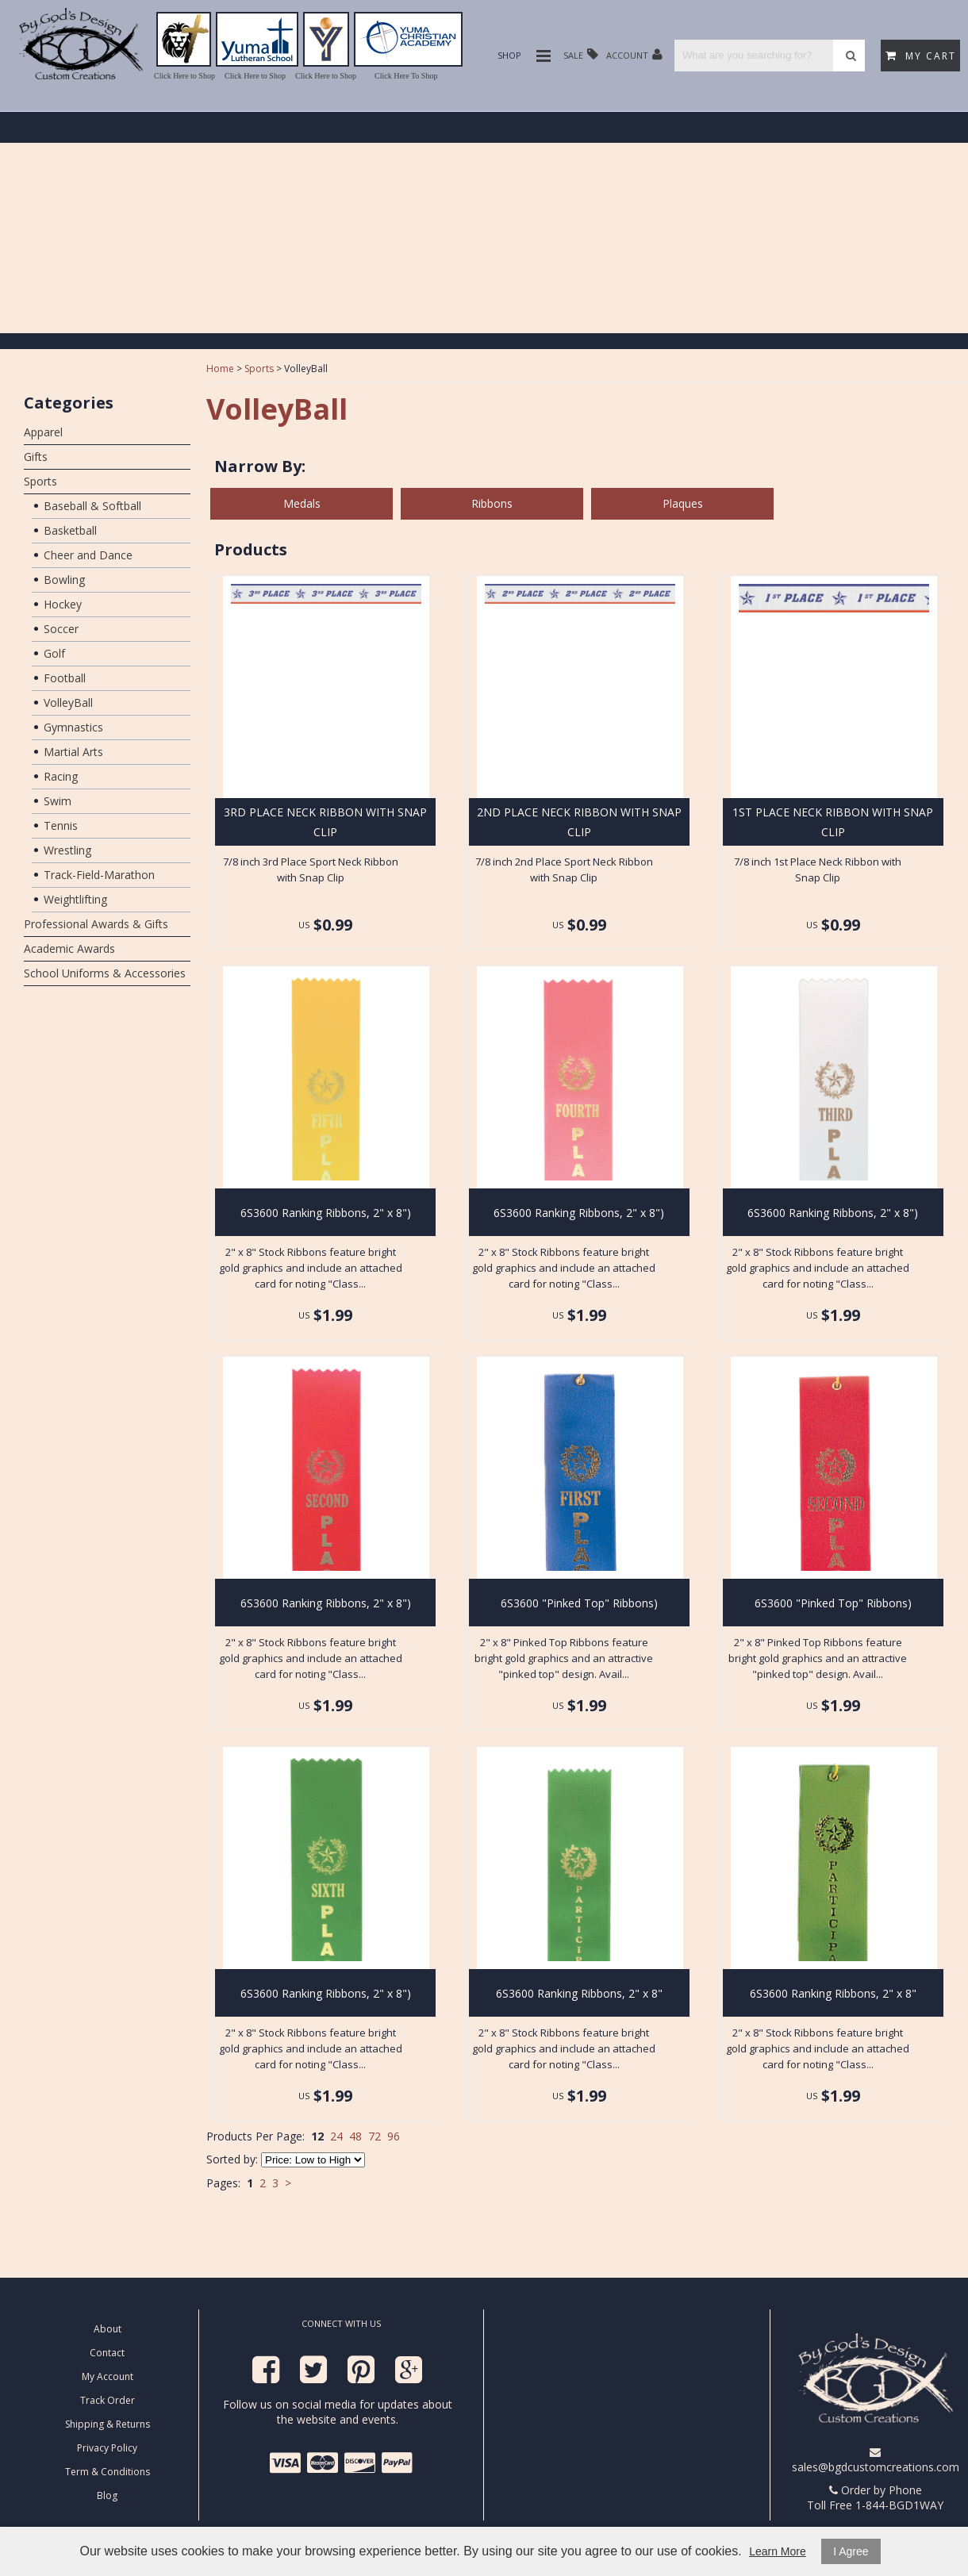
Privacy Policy (107, 2448)
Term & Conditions (107, 2471)
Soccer (61, 628)
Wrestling (67, 850)
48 (355, 2136)
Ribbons (492, 503)
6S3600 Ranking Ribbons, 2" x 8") (325, 1212)
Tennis (61, 825)
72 (374, 2136)
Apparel (43, 432)
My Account (107, 2376)
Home (220, 368)
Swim (57, 800)
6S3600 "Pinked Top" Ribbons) (579, 1602)
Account (634, 54)
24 (336, 2136)
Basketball (70, 530)
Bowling (64, 579)
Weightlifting (75, 899)
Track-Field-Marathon (99, 874)
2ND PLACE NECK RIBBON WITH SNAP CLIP (579, 821)
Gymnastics (73, 727)
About (107, 2329)
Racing (61, 776)
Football (65, 677)
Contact (107, 2352)
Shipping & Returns (107, 2424)
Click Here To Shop (406, 75)
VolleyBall (68, 702)
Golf (54, 653)
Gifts (36, 456)
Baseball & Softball (92, 505)
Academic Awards (69, 948)
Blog (107, 2495)
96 (393, 2136)
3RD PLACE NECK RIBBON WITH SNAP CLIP (325, 821)
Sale (580, 54)
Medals (302, 503)
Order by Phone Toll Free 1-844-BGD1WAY (875, 2497)
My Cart (920, 56)
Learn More (777, 2551)
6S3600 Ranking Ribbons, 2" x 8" (579, 1993)
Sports (40, 481)
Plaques (683, 503)
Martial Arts (73, 751)
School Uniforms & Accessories (105, 973)
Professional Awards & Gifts (96, 923)
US (303, 925)
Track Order (107, 2400)
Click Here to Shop (184, 75)
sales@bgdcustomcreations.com (875, 2460)
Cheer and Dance (88, 554)
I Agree (850, 2551)
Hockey (63, 604)
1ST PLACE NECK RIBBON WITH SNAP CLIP (832, 821)
